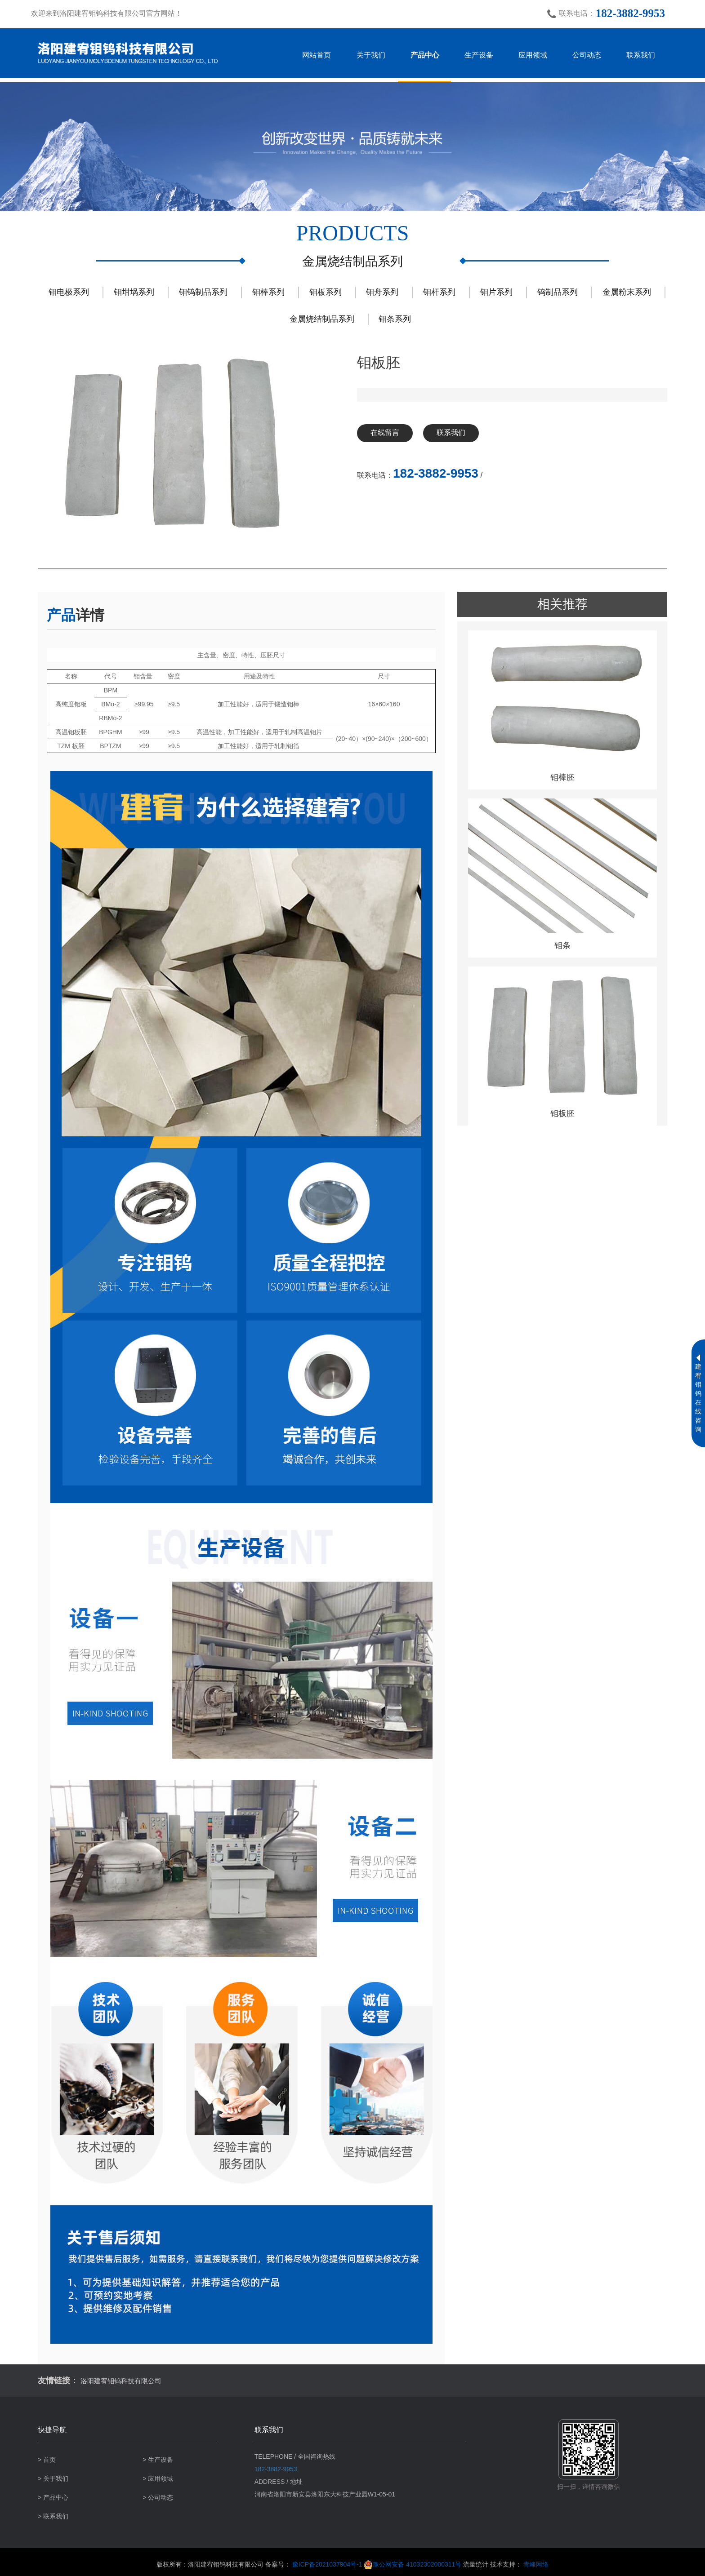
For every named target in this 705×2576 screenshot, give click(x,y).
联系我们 (640, 55)
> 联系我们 (53, 2516)
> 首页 (47, 2459)
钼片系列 (496, 292)
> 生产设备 (158, 2459)
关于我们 (370, 55)
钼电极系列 (69, 292)
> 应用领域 (158, 2478)
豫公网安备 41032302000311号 (412, 2564)
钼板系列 (325, 292)
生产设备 (478, 55)
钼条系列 (395, 319)
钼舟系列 (382, 292)
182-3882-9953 (630, 13)
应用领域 (532, 55)
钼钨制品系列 (203, 292)
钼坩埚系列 (134, 292)
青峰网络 (536, 2564)
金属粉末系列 (626, 292)
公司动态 (586, 55)
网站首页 (316, 55)
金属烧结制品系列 (322, 319)
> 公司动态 (158, 2497)
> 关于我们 (53, 2478)
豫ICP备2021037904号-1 (327, 2564)
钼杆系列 (439, 292)
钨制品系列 (557, 292)
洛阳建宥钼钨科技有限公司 (125, 2381)
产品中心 (424, 55)
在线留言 (387, 433)
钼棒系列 (268, 292)
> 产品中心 (53, 2497)
